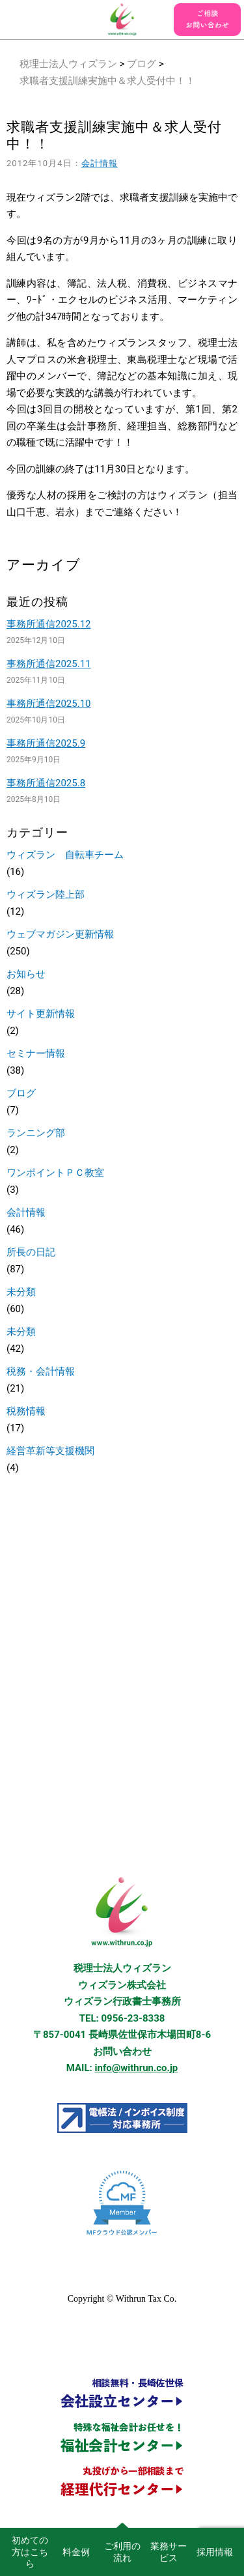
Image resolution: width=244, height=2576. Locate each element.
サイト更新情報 (41, 1014)
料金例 (76, 2552)
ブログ (141, 64)
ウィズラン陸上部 (46, 894)
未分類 (21, 1292)
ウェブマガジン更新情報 (60, 934)
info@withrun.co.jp (136, 2068)
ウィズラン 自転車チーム (65, 855)
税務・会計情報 (41, 1371)
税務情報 (26, 1411)
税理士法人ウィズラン (68, 64)
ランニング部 (36, 1133)
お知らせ (26, 974)
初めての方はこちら (30, 2552)
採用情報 (215, 2552)
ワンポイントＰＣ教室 (55, 1173)
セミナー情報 (36, 1053)
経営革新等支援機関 (50, 1451)
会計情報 (99, 163)
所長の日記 (31, 1252)
